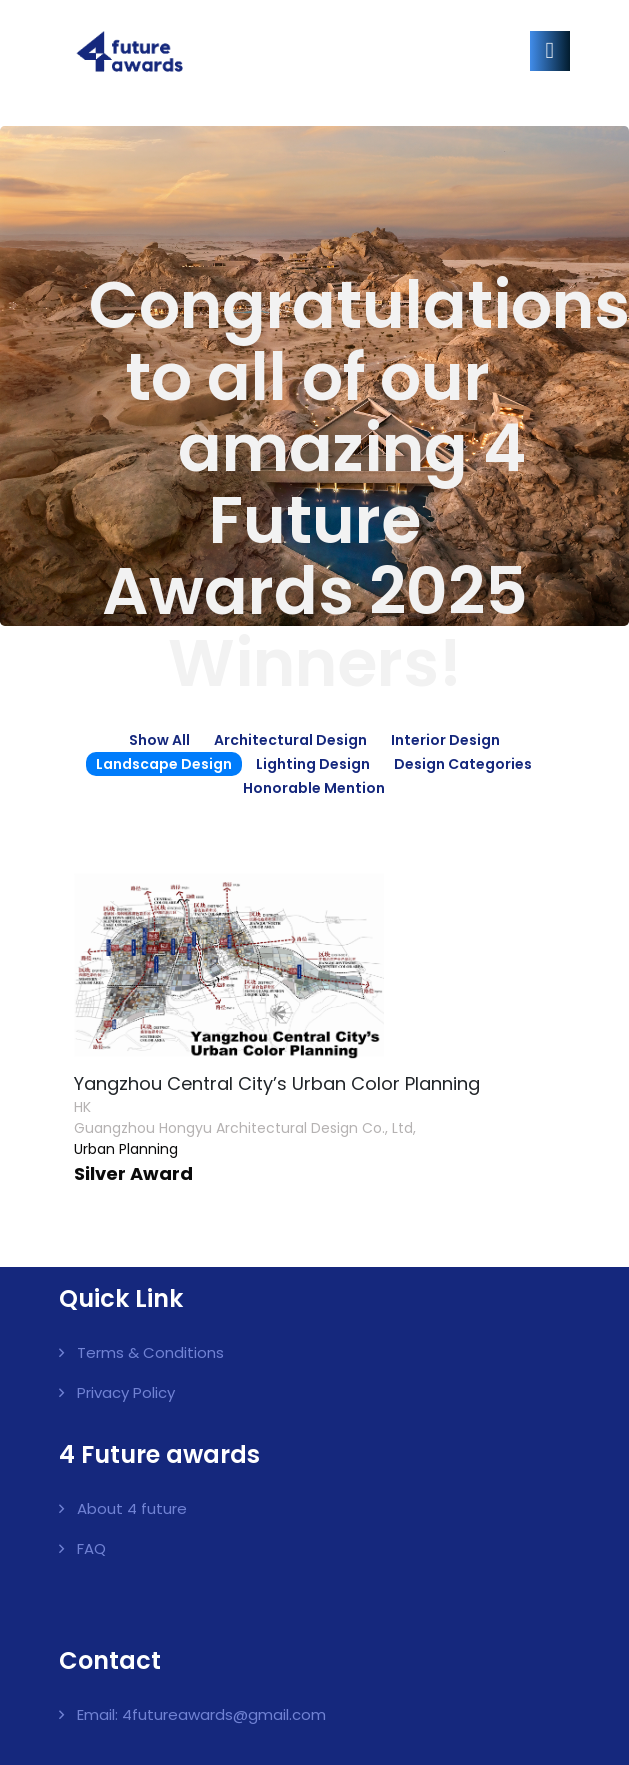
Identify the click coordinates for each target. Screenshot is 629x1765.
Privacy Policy (126, 1392)
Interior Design (445, 740)
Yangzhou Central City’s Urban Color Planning (277, 1083)
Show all (159, 740)
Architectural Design (290, 740)
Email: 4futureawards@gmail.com (201, 1714)
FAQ (91, 1548)
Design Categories (463, 764)
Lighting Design (313, 764)
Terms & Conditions (150, 1352)
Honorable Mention (314, 788)
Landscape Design (164, 764)
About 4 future (132, 1508)
